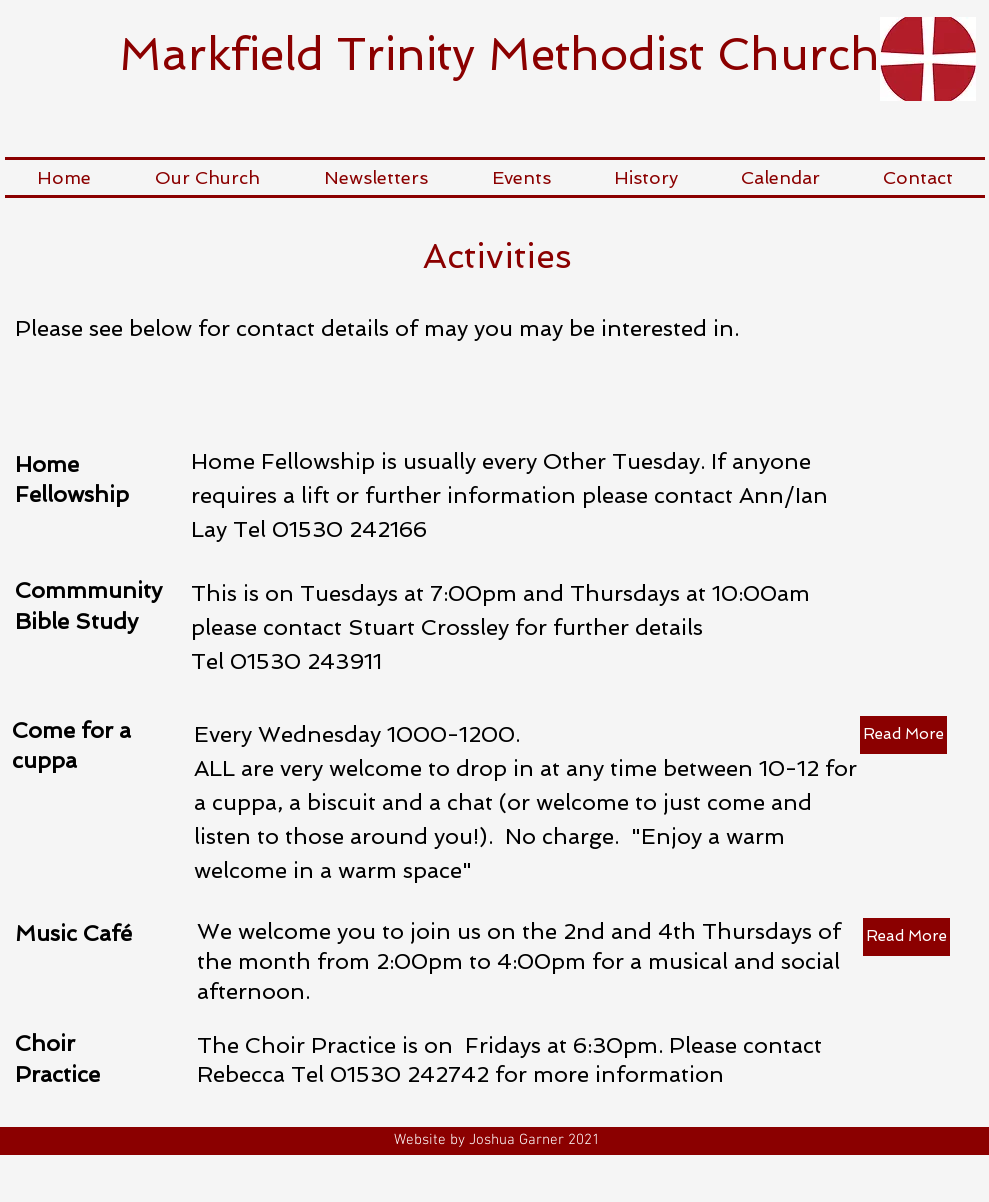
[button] (207, 177)
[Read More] (903, 735)
